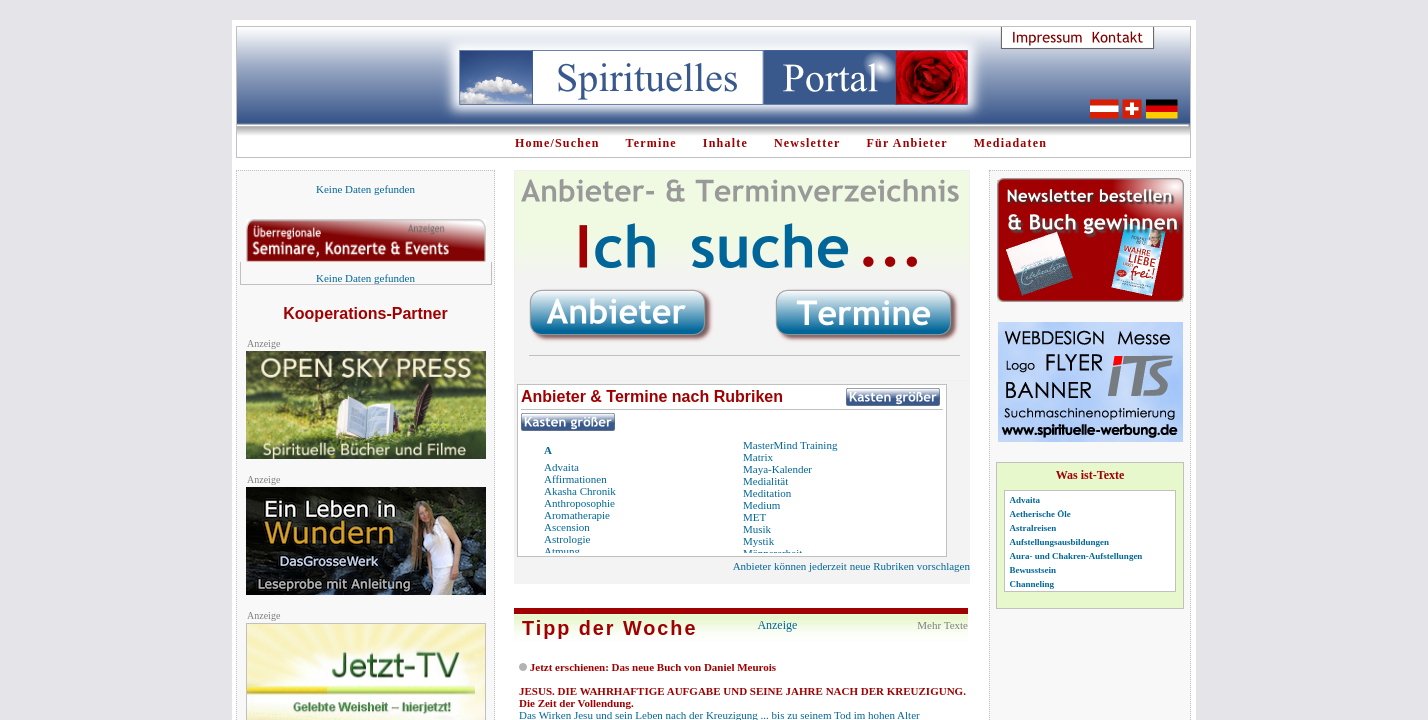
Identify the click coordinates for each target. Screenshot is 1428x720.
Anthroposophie (579, 503)
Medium (761, 505)
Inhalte (725, 143)
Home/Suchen (557, 143)
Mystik (758, 541)
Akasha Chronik (580, 491)
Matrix (758, 457)
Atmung (562, 551)
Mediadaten (1010, 143)
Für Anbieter (907, 143)
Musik (757, 529)
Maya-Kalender (777, 469)
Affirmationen (575, 479)
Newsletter (807, 143)
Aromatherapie (577, 515)
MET (754, 517)
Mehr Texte (942, 625)
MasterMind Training (790, 445)
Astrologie (567, 539)
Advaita (561, 467)
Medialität (765, 481)
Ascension (567, 527)
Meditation (767, 493)
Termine (651, 143)
